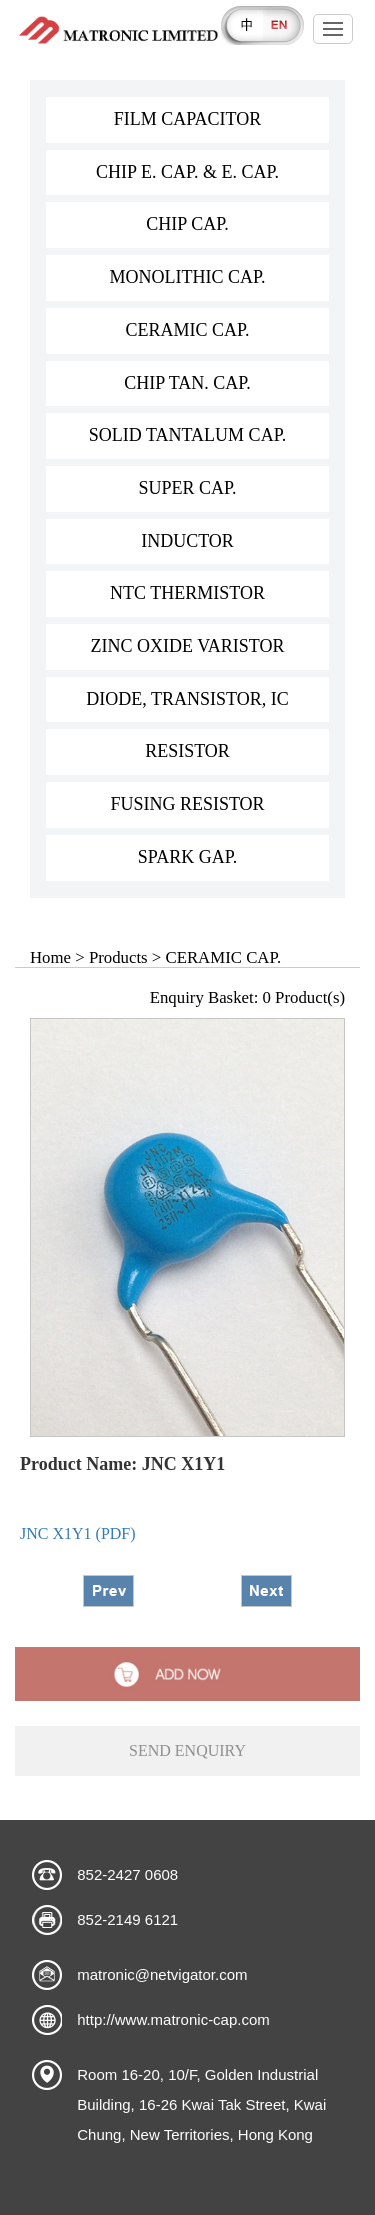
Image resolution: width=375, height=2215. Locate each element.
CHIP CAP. (187, 224)
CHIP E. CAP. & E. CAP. (187, 172)
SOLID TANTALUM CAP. (187, 435)
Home (50, 957)
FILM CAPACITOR (188, 119)
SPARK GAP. (187, 857)
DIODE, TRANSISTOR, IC (187, 699)
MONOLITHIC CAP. (187, 277)
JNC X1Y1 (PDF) (78, 1533)
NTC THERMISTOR (187, 593)
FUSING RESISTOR (187, 804)
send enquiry (187, 1750)
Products (118, 957)
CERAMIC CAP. (187, 330)
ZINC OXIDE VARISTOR (187, 646)
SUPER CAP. (187, 488)
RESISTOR (187, 751)
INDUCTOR (187, 541)
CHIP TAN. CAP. (187, 383)
